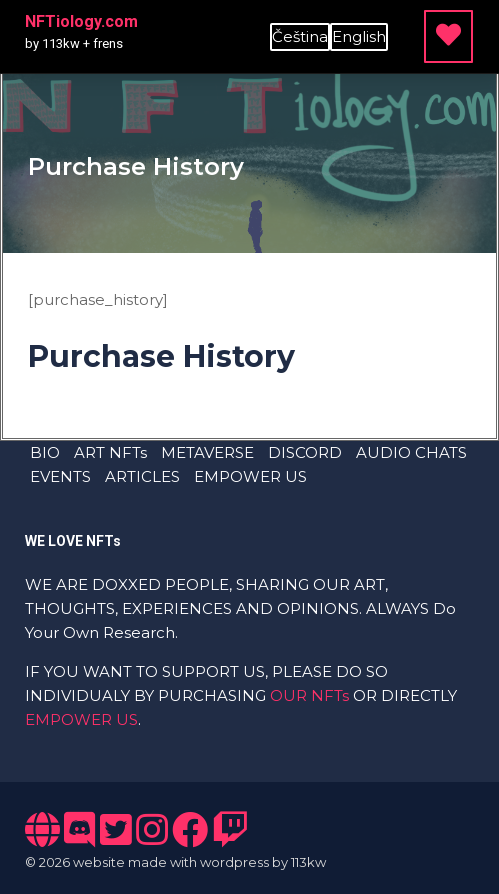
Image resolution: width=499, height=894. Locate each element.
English (359, 36)
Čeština (300, 36)
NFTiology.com (81, 21)
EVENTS (60, 476)
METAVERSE (207, 452)
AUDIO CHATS (411, 452)
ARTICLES (142, 476)
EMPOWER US (250, 476)
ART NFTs (110, 452)
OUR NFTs (309, 695)
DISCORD (305, 452)
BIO (45, 452)
